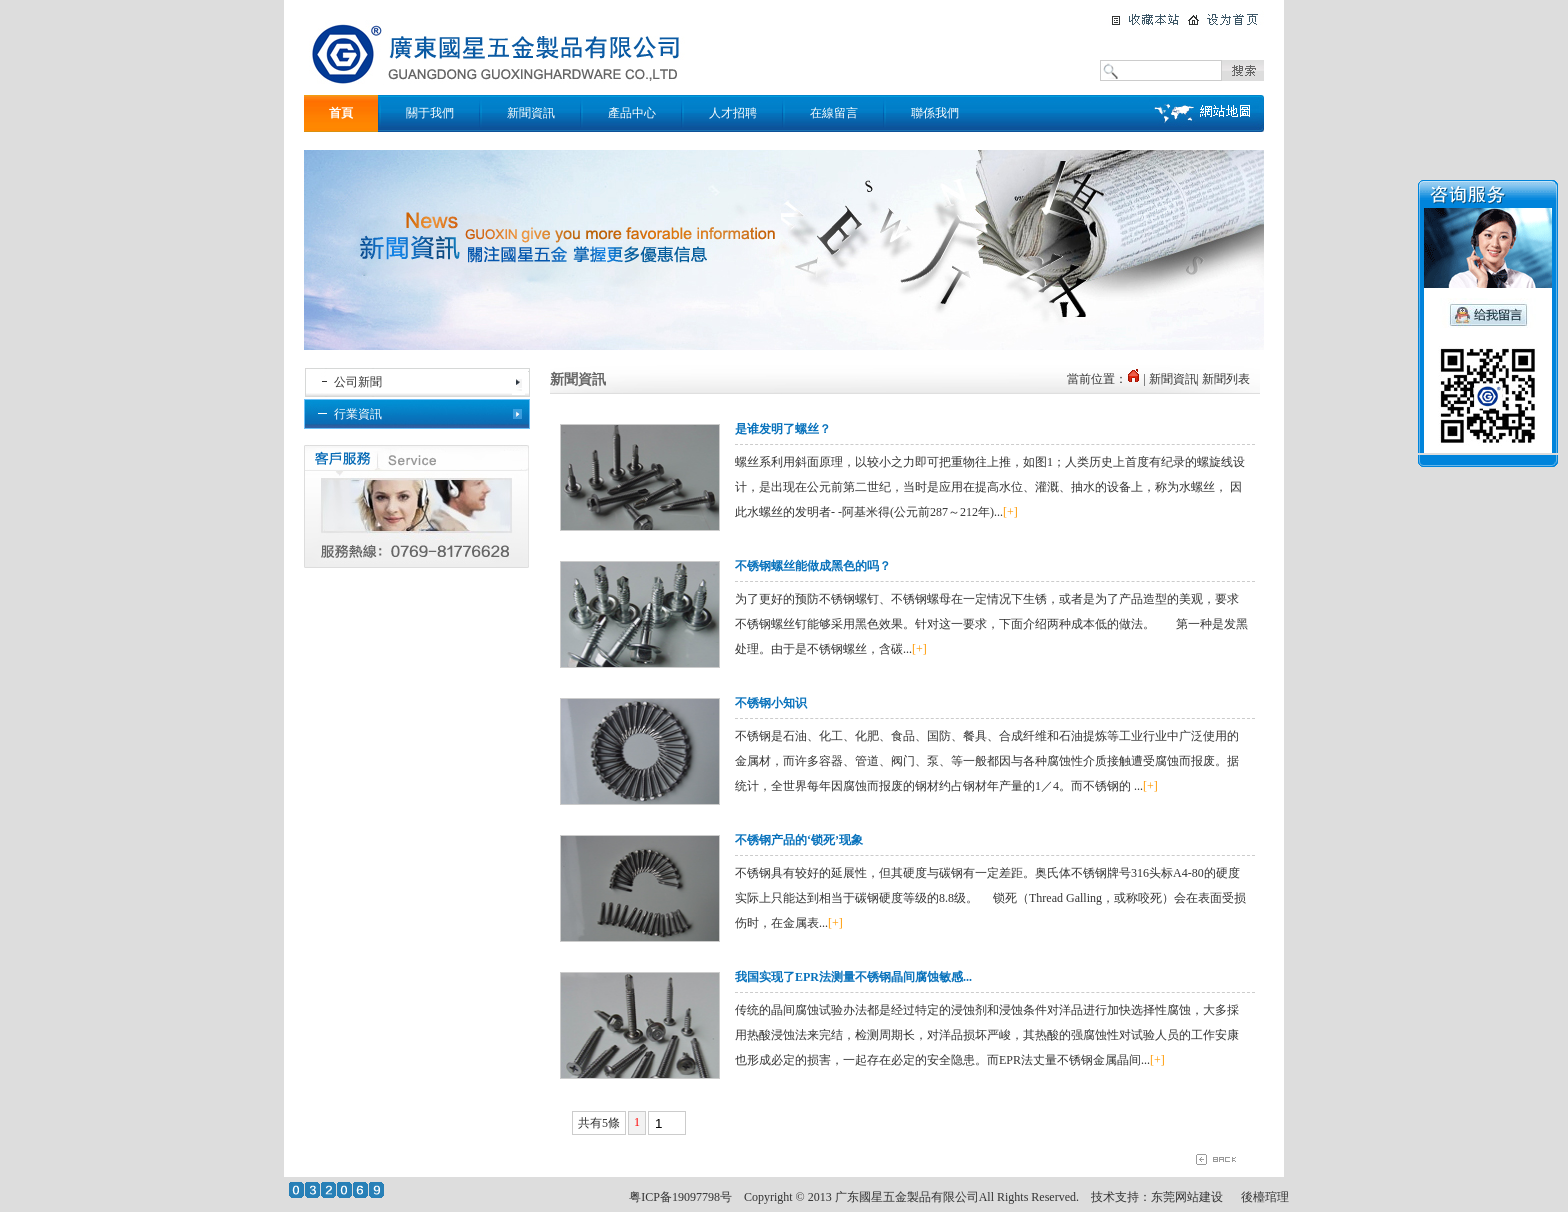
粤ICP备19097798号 (680, 1197)
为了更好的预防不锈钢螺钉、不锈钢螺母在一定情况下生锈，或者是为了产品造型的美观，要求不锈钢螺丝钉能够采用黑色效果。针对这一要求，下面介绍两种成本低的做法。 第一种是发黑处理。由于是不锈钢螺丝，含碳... (991, 624)
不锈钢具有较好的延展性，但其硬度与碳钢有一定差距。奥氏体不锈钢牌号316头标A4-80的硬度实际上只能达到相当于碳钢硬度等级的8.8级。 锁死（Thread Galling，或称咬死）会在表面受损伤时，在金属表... (990, 898)
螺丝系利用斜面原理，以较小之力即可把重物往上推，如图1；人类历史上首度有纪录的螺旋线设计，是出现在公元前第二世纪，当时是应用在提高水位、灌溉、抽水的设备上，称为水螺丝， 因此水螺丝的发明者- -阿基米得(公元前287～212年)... (990, 487)
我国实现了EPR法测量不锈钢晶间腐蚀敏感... (853, 977)
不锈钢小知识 (771, 703)
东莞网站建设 (1187, 1197)
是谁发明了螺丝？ (783, 429)
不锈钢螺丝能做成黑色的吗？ (813, 566)
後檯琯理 (1265, 1197)
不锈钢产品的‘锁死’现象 (799, 840)
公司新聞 (358, 382)
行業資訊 (358, 414)
